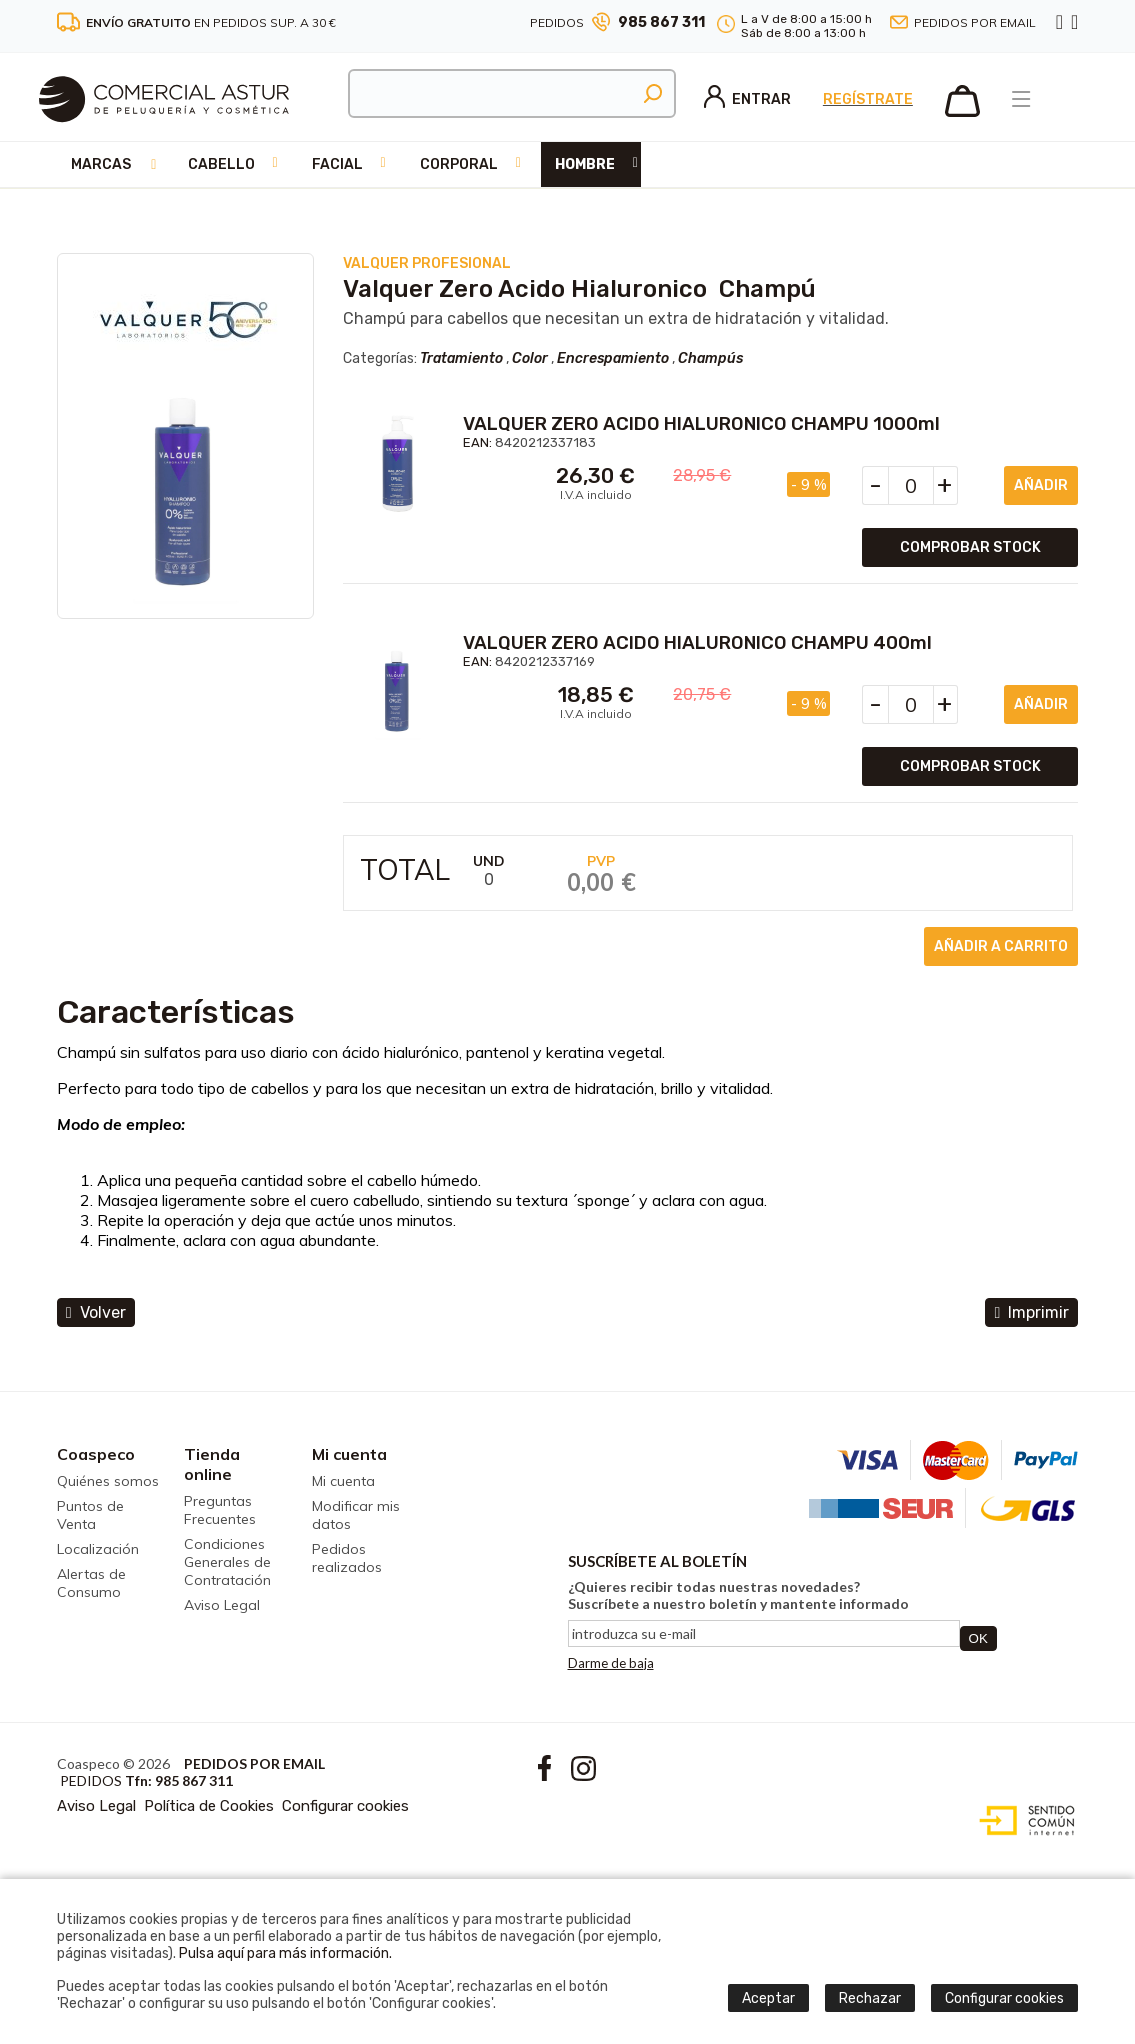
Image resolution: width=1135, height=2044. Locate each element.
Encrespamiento (613, 358)
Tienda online (212, 1464)
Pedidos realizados (347, 1558)
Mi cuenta (349, 1454)
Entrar (747, 99)
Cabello (221, 164)
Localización (98, 1549)
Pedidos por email (975, 22)
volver (96, 1312)
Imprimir (1031, 1312)
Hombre (585, 164)
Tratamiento (461, 358)
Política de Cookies (209, 1806)
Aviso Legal (222, 1605)
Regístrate (868, 99)
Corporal (459, 164)
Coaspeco (96, 1454)
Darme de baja (611, 1663)
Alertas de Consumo (91, 1583)
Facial (337, 164)
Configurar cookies (345, 1806)
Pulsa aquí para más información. (285, 1953)
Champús (710, 358)
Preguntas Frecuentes (220, 1510)
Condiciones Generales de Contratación (227, 1562)
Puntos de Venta (90, 1515)
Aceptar (768, 1998)
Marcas (101, 164)
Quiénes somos (108, 1481)
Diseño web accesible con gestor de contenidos (1022, 1821)
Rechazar (870, 1998)
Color (530, 358)
